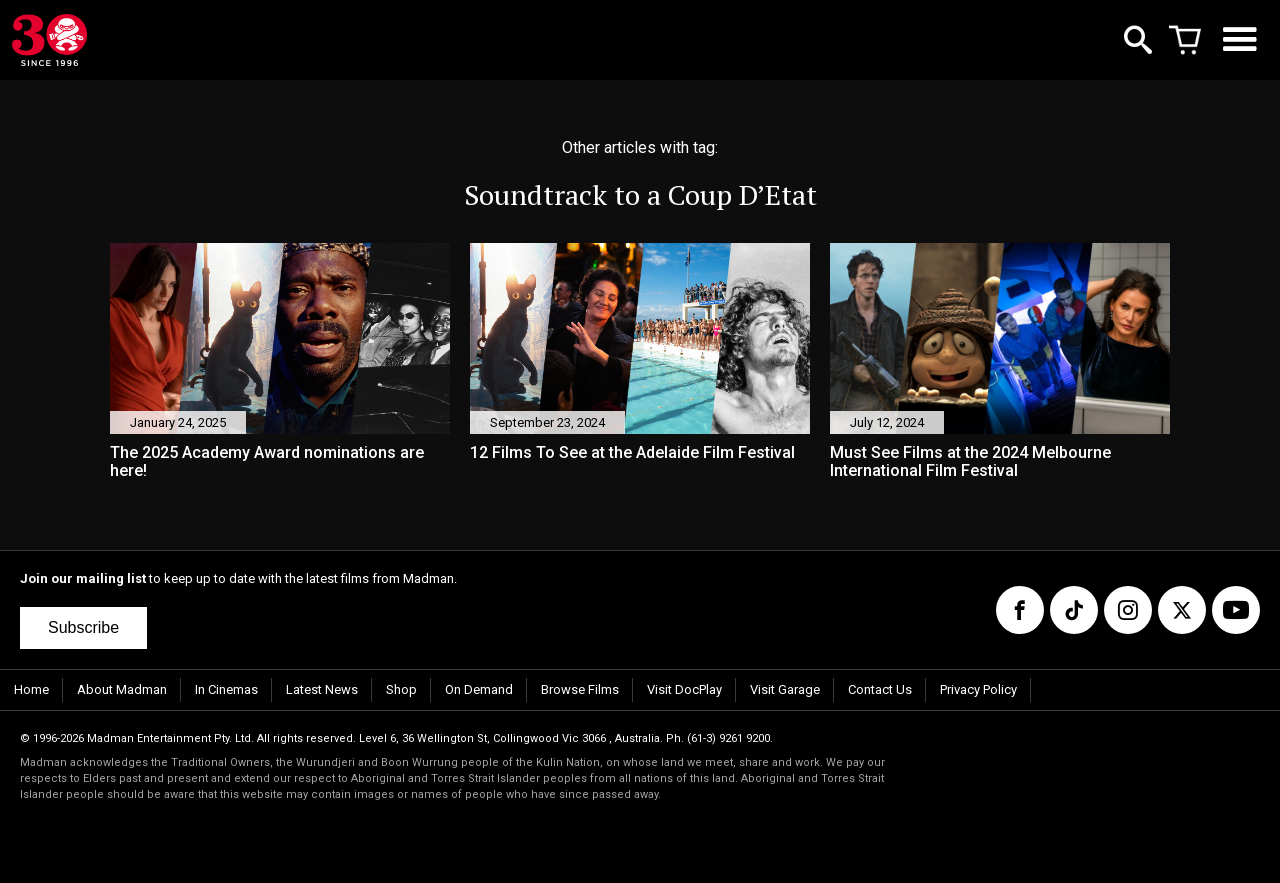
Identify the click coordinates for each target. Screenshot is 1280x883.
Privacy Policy (978, 689)
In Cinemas (226, 689)
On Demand (479, 689)
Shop (401, 689)
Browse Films (580, 689)
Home (31, 689)
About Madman (122, 689)
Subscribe (83, 627)
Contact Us (880, 689)
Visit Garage (785, 689)
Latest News (322, 689)
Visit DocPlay (684, 689)
